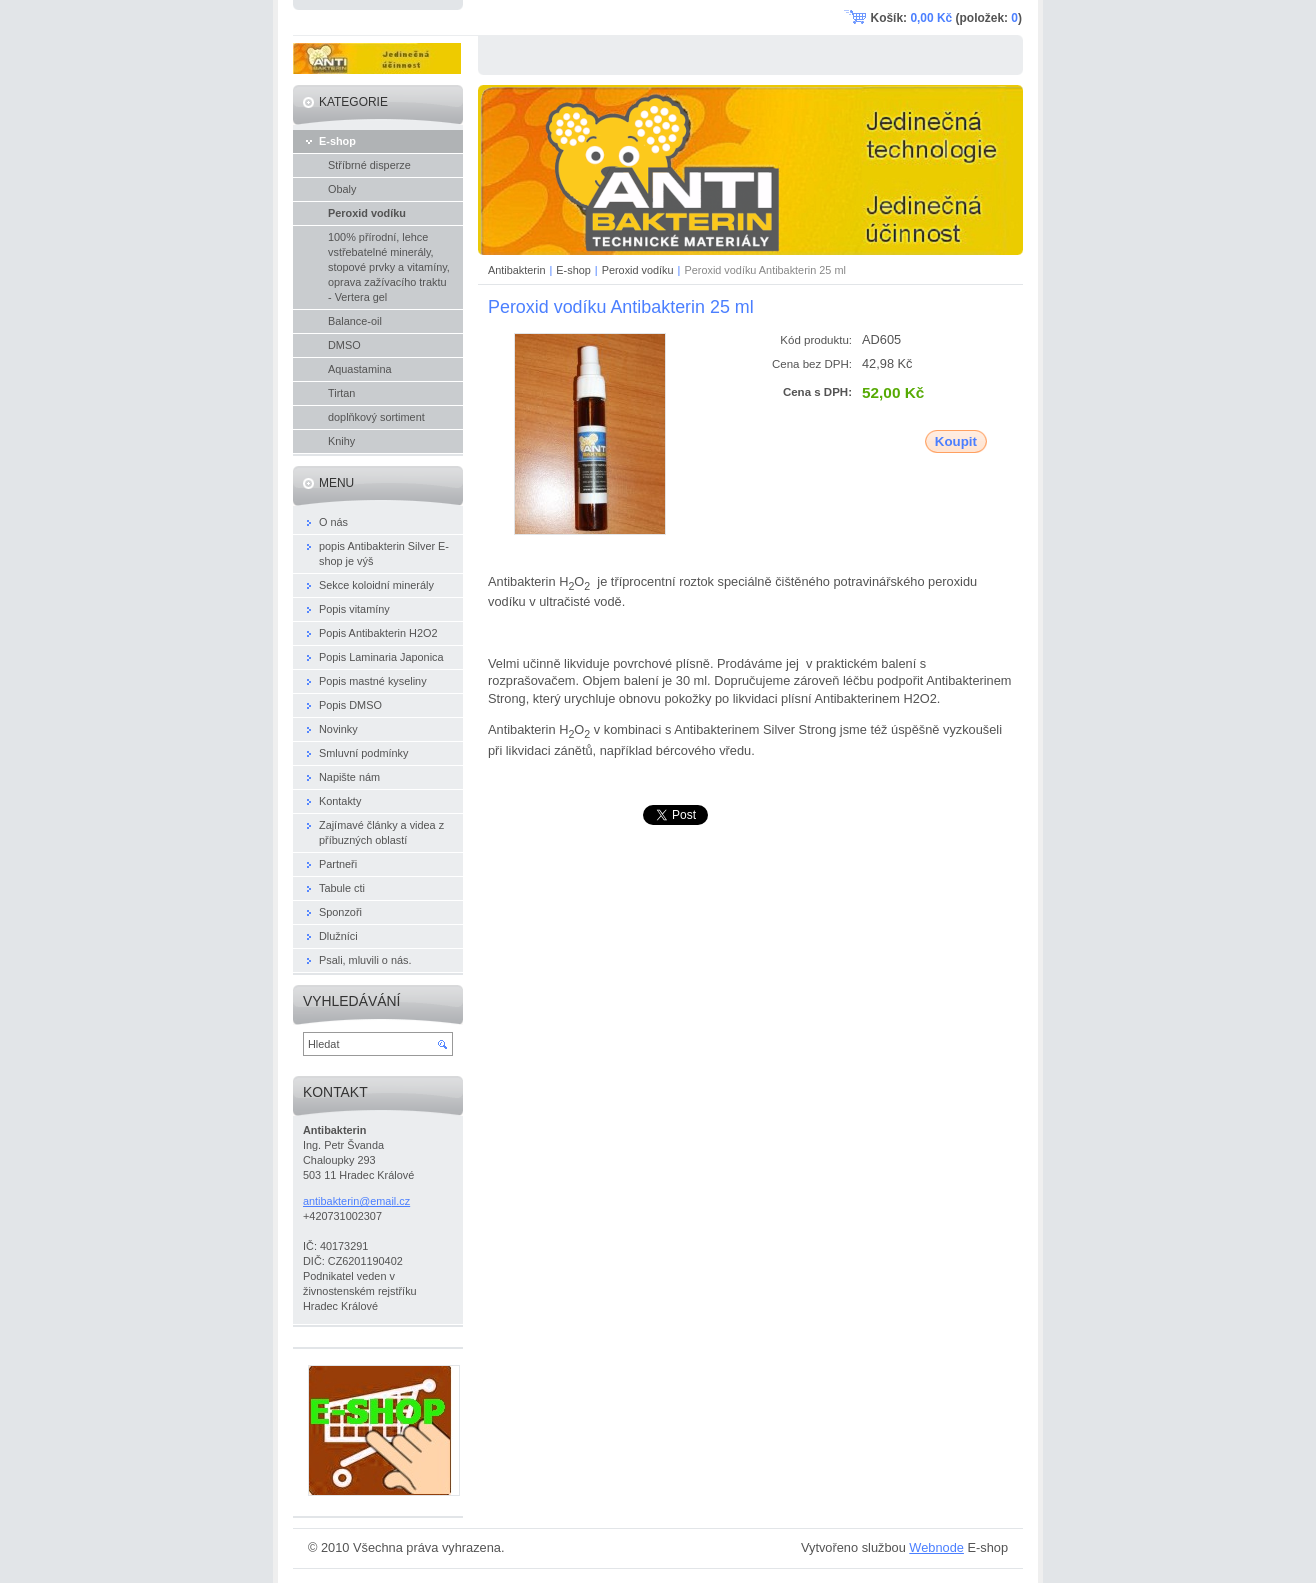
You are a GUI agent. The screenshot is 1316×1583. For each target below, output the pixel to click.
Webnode (936, 1547)
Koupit (956, 441)
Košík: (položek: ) (946, 18)
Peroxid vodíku (638, 270)
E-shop (573, 270)
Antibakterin (516, 270)
